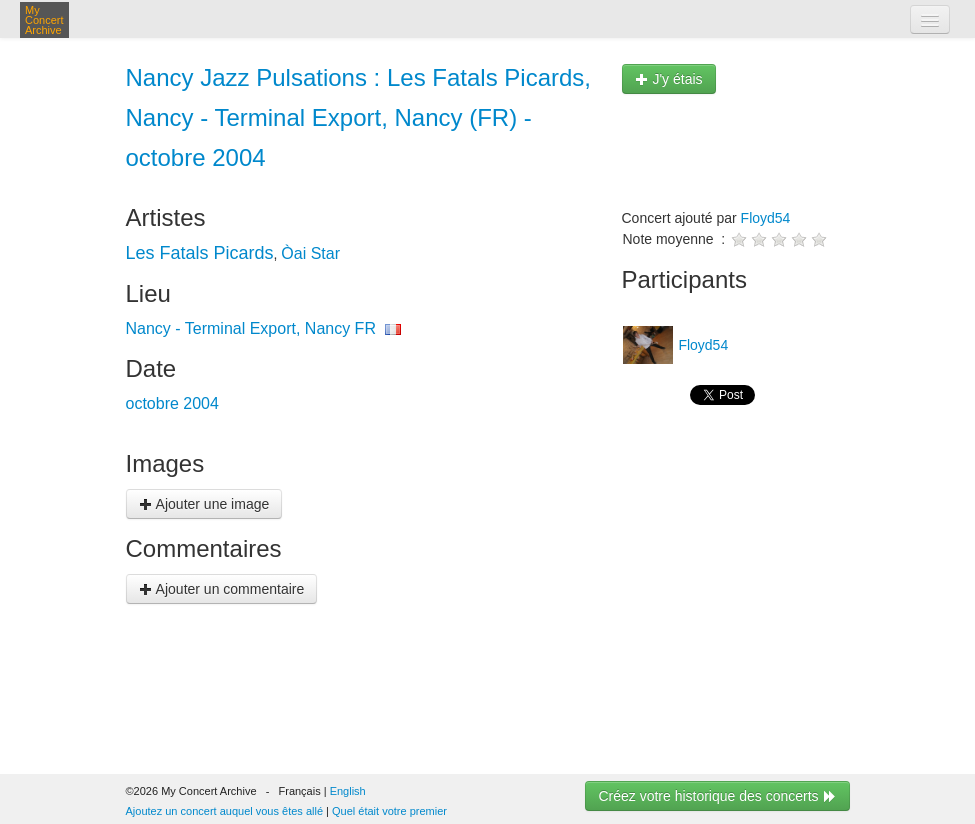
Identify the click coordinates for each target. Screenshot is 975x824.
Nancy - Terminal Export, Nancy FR (251, 328)
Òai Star (310, 253)
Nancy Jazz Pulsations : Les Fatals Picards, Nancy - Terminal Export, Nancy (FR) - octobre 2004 (359, 117)
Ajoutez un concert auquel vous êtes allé (225, 811)
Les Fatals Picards (200, 253)
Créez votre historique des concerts (717, 796)
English (348, 791)
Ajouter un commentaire (222, 589)
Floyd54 (766, 218)
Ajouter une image (204, 504)
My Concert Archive (44, 20)
